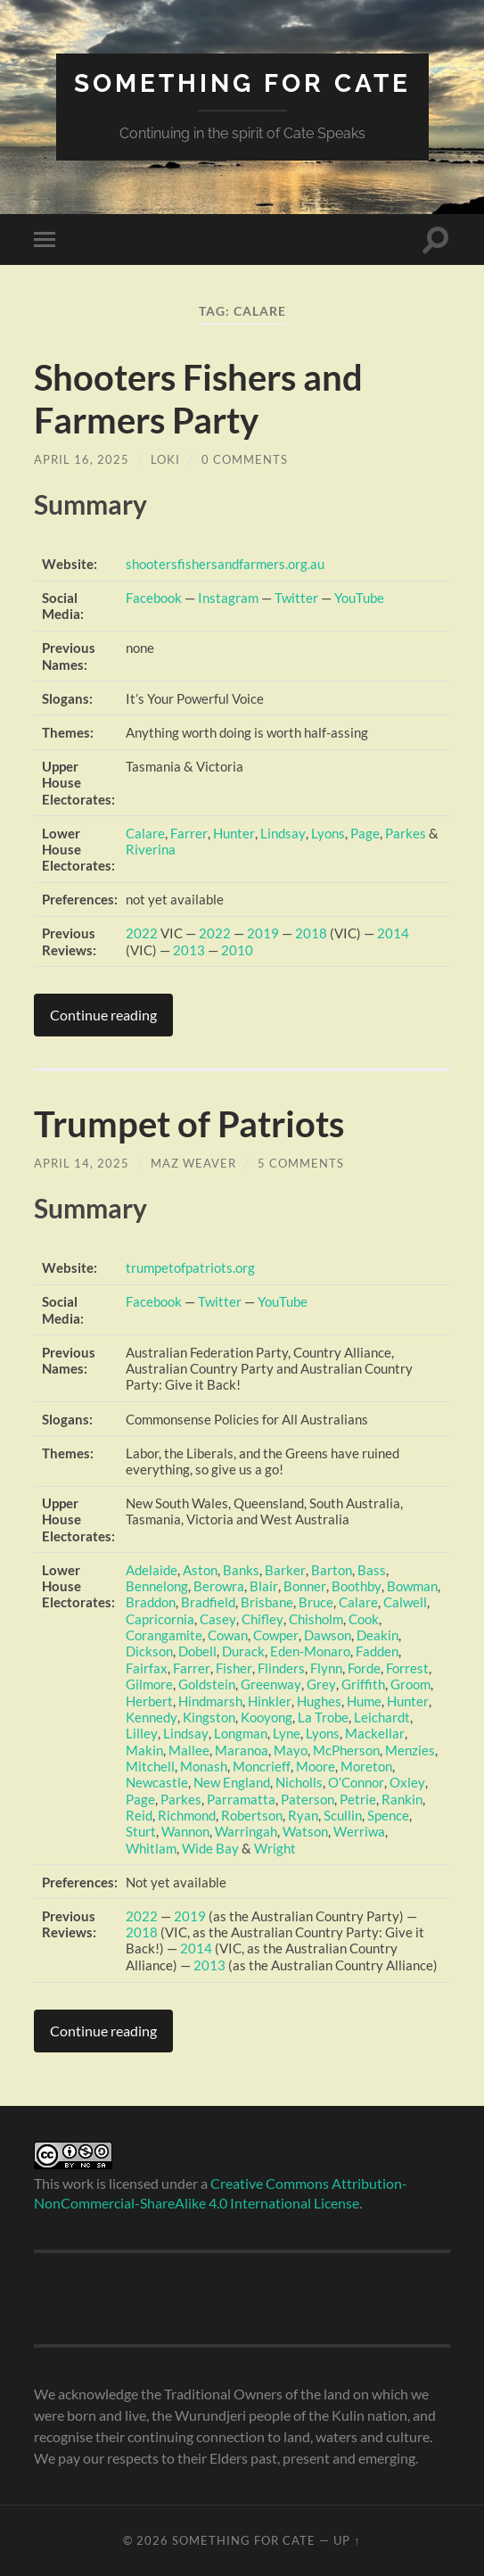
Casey (217, 1619)
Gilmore (149, 1684)
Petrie (358, 1799)
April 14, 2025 (81, 1163)
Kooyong (265, 1717)
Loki (165, 459)
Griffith (361, 1684)
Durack (243, 1651)
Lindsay (280, 833)
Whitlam (151, 1848)
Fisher (232, 1668)
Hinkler (269, 1701)
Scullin (343, 1815)
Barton (330, 1570)
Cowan (228, 1635)
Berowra (218, 1586)
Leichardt (381, 1717)
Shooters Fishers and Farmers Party (198, 399)
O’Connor (355, 1782)
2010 (237, 950)
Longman (239, 1733)
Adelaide (151, 1570)
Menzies (410, 1750)
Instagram (228, 598)
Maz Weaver (193, 1163)
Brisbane (267, 1602)
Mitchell (150, 1766)
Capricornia (160, 1619)
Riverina (151, 849)
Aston (200, 1570)
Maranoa (241, 1750)
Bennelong (157, 1586)
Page (362, 833)
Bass (371, 1570)
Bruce (316, 1602)
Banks (241, 1570)
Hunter (232, 833)
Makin (144, 1750)
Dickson (149, 1651)
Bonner (303, 1586)
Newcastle (157, 1782)
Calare (145, 833)
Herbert (149, 1701)
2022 (142, 933)
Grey (320, 1684)
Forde (362, 1668)
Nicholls (299, 1782)
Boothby (354, 1586)
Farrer (188, 833)
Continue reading (103, 1014)
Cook (362, 1619)
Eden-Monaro (310, 1651)
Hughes (318, 1701)
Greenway (270, 1684)
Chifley (261, 1619)
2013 (189, 950)
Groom (409, 1684)
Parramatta (241, 1799)
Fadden (377, 1651)
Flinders (279, 1668)
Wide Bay (210, 1848)
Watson (305, 1831)
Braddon (151, 1602)
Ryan (303, 1815)
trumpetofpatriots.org (190, 1267)
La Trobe (322, 1717)
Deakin (377, 1635)
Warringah (246, 1831)
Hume (363, 1701)
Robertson (252, 1815)
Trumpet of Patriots (189, 1123)
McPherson (346, 1750)
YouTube (359, 598)
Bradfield (208, 1602)
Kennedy (151, 1717)
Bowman (409, 1586)
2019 (263, 933)
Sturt (141, 1831)
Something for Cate (242, 83)
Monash (203, 1766)
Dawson (326, 1635)
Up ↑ (346, 2540)
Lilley (141, 1733)
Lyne (285, 1733)
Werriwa (359, 1831)
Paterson (307, 1799)
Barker (285, 1570)
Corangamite (164, 1635)
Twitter (296, 598)
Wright (275, 1848)
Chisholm (314, 1619)
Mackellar (372, 1733)
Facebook (154, 598)
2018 (311, 933)
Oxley (406, 1782)
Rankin (401, 1799)
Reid (139, 1815)
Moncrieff (261, 1766)
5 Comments (301, 1163)
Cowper (275, 1635)
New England (231, 1782)
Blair (263, 1586)
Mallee (188, 1750)
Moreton (365, 1766)
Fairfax (147, 1668)
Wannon (185, 1831)
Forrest (405, 1668)
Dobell (197, 1651)
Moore (314, 1766)
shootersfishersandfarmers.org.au (225, 564)
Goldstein (206, 1684)
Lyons (325, 833)
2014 (393, 933)
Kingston (208, 1717)
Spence (388, 1815)
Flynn (324, 1668)
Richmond (187, 1815)
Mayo (291, 1750)
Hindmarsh (210, 1701)
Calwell (405, 1602)
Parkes (402, 833)
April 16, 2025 (81, 459)
